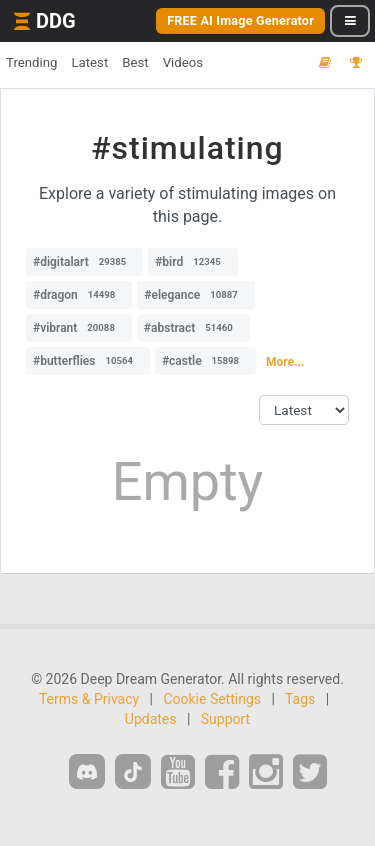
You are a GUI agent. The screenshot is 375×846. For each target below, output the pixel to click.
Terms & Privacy (89, 699)
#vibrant (79, 328)
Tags (300, 699)
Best (135, 62)
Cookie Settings (212, 699)
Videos (183, 62)
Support (225, 719)
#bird (193, 262)
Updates (151, 719)
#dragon (79, 295)
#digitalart (84, 262)
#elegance (195, 295)
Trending (31, 62)
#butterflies (88, 361)
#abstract (193, 328)
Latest (89, 62)
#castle (205, 361)
